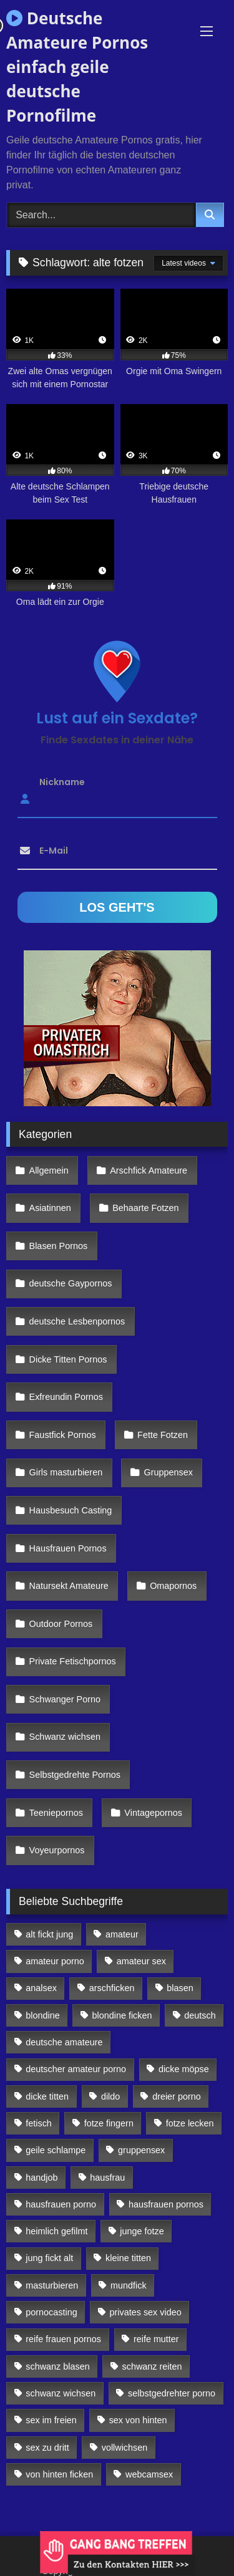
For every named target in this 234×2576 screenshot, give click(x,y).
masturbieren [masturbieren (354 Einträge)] (52, 2285)
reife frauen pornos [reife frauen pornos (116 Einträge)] (63, 2339)
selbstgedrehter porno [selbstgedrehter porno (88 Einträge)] (171, 2393)
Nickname (62, 782)
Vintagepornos (153, 1813)
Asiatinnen (50, 1208)
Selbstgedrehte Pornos (74, 1775)
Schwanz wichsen (64, 1737)
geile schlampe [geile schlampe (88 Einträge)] (55, 2150)
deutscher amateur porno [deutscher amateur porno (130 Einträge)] (76, 2069)
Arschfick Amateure (148, 1170)
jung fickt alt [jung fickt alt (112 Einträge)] (49, 2258)
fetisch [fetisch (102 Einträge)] (39, 2123)
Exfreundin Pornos (66, 1397)
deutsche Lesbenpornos (77, 1321)
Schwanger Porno (64, 1699)
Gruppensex (168, 1472)
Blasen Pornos (58, 1246)
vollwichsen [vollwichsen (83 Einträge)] (125, 2448)
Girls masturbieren (66, 1472)
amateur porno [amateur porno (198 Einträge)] (55, 1961)
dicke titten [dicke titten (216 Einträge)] (47, 2096)
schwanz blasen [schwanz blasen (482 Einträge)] (57, 2366)
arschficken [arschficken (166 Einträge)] (112, 1988)
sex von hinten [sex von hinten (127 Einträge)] (138, 2420)
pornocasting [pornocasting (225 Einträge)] (51, 2312)
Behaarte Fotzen (145, 1208)
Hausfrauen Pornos (68, 1548)
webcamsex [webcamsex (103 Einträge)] (149, 2474)
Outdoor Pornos (61, 1624)
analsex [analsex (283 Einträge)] (41, 1988)
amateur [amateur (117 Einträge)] (122, 1934)
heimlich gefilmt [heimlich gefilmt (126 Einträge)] (56, 2231)
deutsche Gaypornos (70, 1283)
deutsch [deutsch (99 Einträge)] (199, 2015)
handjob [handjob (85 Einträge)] (41, 2178)
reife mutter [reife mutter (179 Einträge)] (156, 2339)
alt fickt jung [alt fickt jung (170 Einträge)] (49, 1934)
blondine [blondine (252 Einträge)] (42, 2015)
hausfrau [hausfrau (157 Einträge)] (107, 2178)
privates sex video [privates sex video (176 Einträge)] (146, 2312)
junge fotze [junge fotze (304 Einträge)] (141, 2231)
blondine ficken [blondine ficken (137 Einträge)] (122, 2015)
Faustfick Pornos (62, 1435)
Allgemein (49, 1170)
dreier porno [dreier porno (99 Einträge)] (176, 2096)
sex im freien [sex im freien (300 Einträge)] (51, 2420)
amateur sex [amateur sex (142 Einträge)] (141, 1961)
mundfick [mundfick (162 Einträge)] (128, 2285)
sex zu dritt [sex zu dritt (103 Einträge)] (47, 2448)
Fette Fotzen (162, 1435)
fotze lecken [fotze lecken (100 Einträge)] (190, 2123)
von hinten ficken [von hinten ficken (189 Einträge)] (59, 2474)
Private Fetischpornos (72, 1661)
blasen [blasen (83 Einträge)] (180, 1988)
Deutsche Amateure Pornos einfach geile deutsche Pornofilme (77, 67)
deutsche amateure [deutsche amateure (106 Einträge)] (64, 2042)
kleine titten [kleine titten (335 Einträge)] (128, 2258)
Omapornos (173, 1586)
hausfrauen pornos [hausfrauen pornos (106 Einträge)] (166, 2204)
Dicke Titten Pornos (68, 1359)
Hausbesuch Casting (70, 1510)
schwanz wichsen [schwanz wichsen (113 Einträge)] (60, 2393)
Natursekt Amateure (69, 1586)
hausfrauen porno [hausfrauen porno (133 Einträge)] (61, 2204)
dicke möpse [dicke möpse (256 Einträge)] (183, 2069)
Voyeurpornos (57, 1850)
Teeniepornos (56, 1813)
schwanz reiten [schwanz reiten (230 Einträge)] (152, 2366)
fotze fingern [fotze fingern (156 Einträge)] (109, 2123)
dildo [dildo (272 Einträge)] (110, 2096)
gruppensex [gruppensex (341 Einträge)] (141, 2150)
